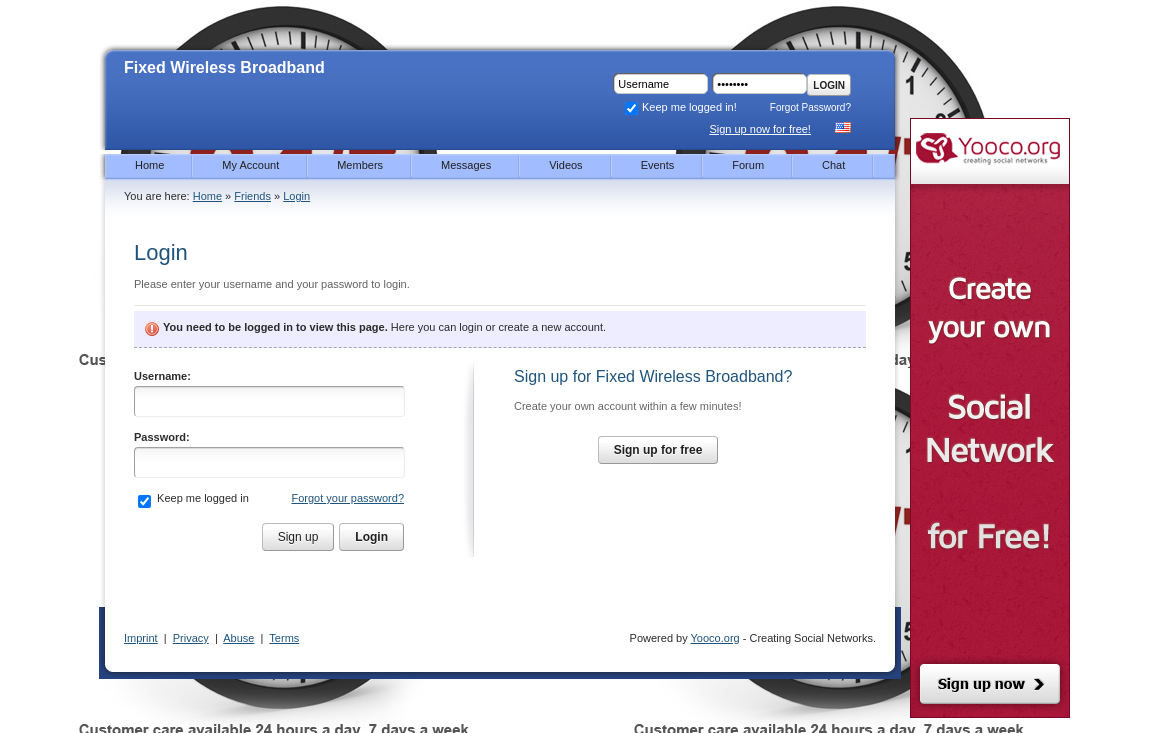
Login (829, 85)
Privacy (191, 638)
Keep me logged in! (680, 107)
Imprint (141, 638)
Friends (252, 196)
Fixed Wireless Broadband (224, 67)
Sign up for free (658, 450)
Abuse (238, 638)
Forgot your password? (348, 498)
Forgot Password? (810, 107)
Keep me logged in (201, 498)
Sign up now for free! (760, 129)
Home (207, 196)
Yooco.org (715, 638)
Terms (284, 638)
